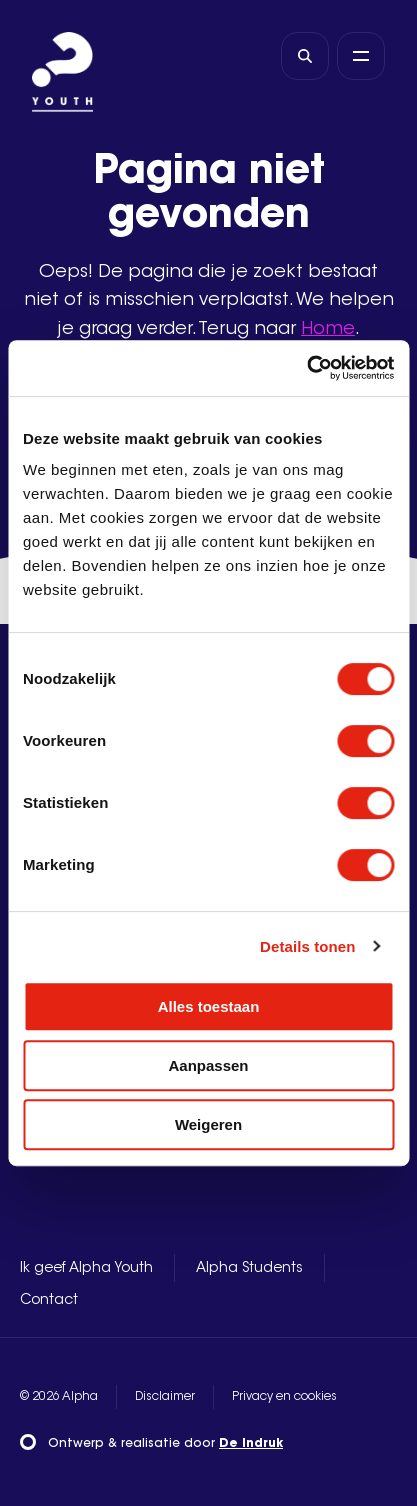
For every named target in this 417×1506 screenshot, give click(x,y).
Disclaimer (165, 1397)
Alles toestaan (209, 1006)
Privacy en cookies (284, 1397)
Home (328, 330)
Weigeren (208, 1124)
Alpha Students (249, 1269)
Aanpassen (208, 1065)
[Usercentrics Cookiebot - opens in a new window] (306, 368)
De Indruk (251, 1444)
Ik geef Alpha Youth (86, 1269)
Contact (49, 1301)
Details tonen (307, 946)
